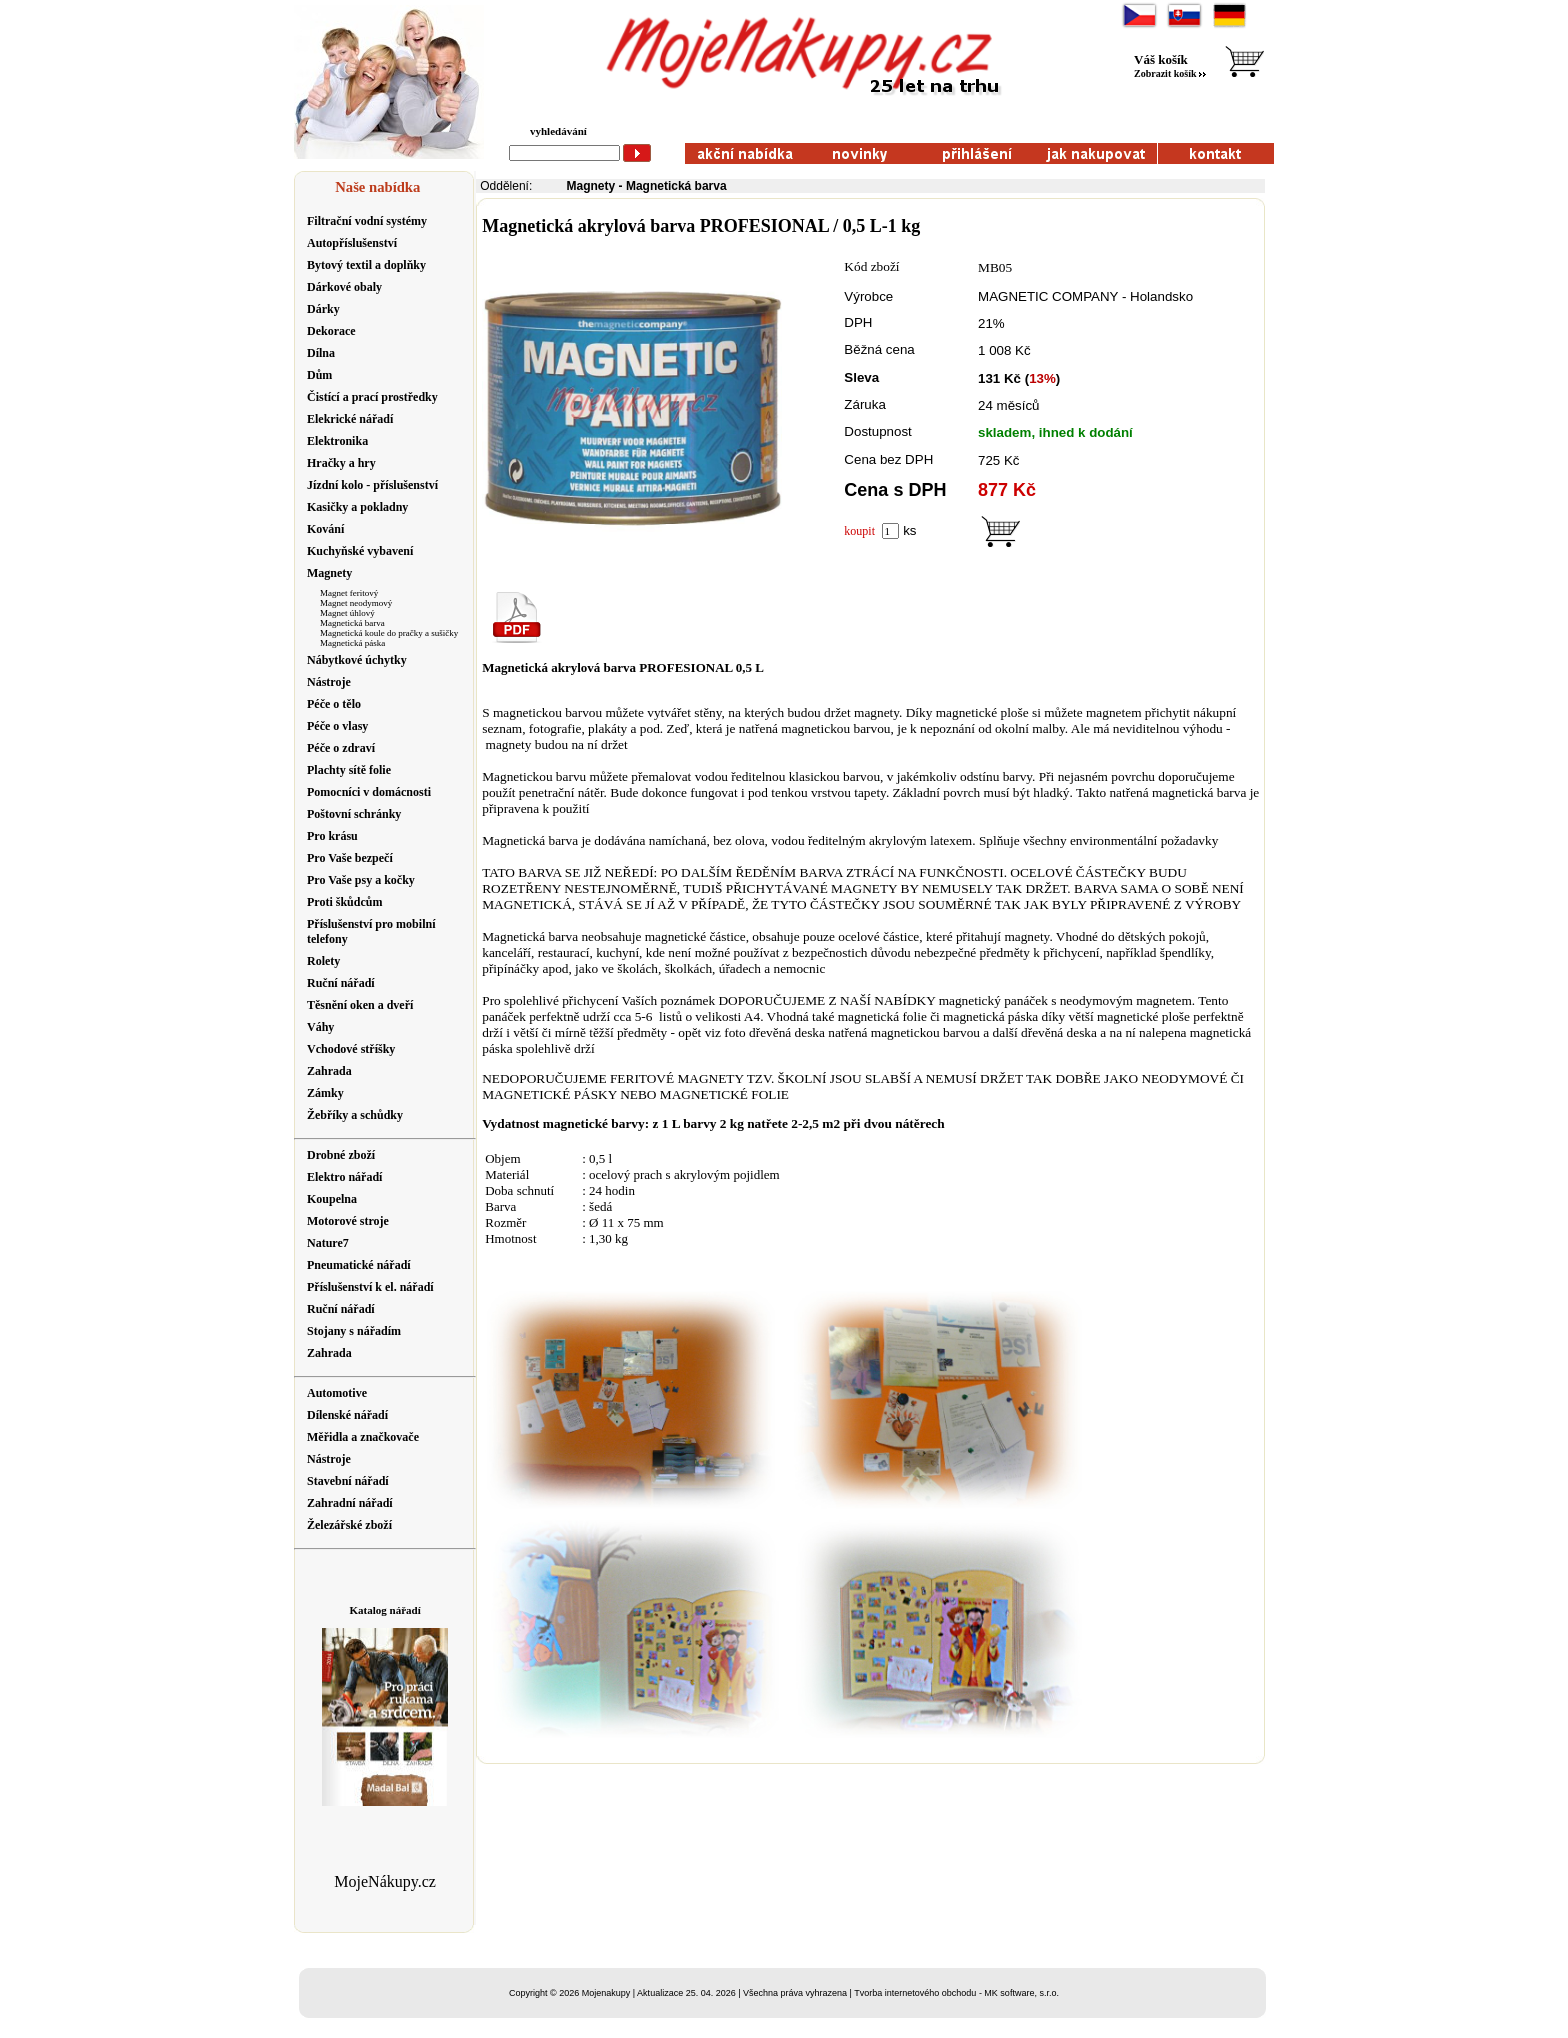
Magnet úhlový (347, 613)
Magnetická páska (352, 643)
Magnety (591, 186)
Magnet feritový (349, 593)
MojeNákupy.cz (385, 1881)
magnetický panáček (993, 1000)
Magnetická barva (352, 623)
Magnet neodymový (356, 603)
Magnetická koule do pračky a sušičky (389, 633)
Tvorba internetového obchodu (915, 1993)
